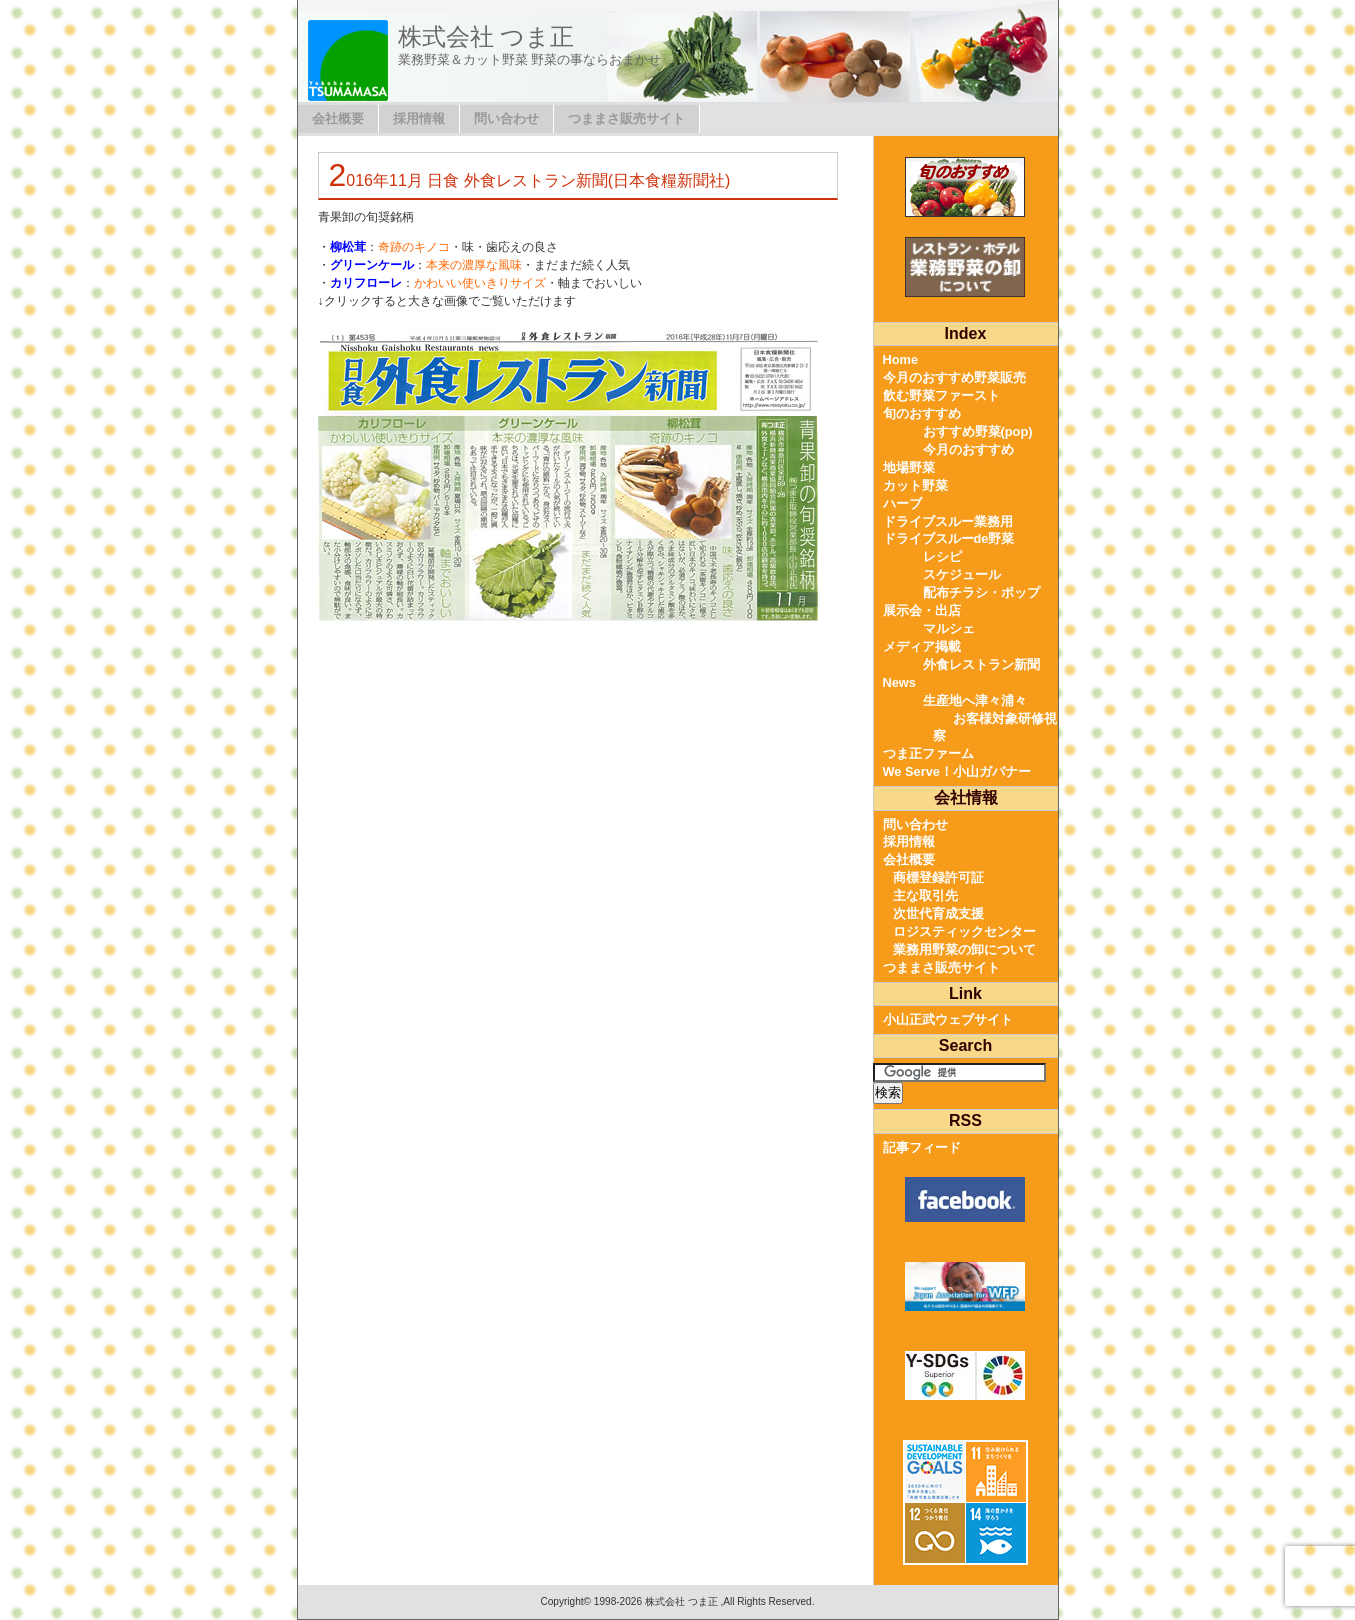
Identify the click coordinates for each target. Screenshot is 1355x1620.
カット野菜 (915, 485)
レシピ (942, 556)
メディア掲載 (922, 646)
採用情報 (419, 118)
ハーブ (902, 503)
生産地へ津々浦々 (975, 700)
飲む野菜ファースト (941, 395)
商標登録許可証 (938, 877)
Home (901, 359)
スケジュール (962, 574)
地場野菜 (909, 467)
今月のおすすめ (968, 449)
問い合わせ (506, 118)
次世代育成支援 (938, 913)
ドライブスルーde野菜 (949, 538)
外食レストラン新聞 (981, 664)
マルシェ (949, 628)
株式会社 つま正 (486, 36)
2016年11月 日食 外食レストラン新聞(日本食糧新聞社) (530, 180)
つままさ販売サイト (626, 118)
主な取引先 (925, 895)
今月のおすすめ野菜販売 (954, 377)
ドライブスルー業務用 (948, 521)
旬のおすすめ (922, 413)
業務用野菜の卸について (964, 949)
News (899, 682)
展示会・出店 (922, 610)
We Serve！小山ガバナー (957, 771)
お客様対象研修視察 (995, 727)
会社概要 (338, 118)
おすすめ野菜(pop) (978, 431)
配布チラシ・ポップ (981, 592)
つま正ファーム (928, 753)
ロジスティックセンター (964, 931)
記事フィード (922, 1147)
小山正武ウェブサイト (948, 1019)
